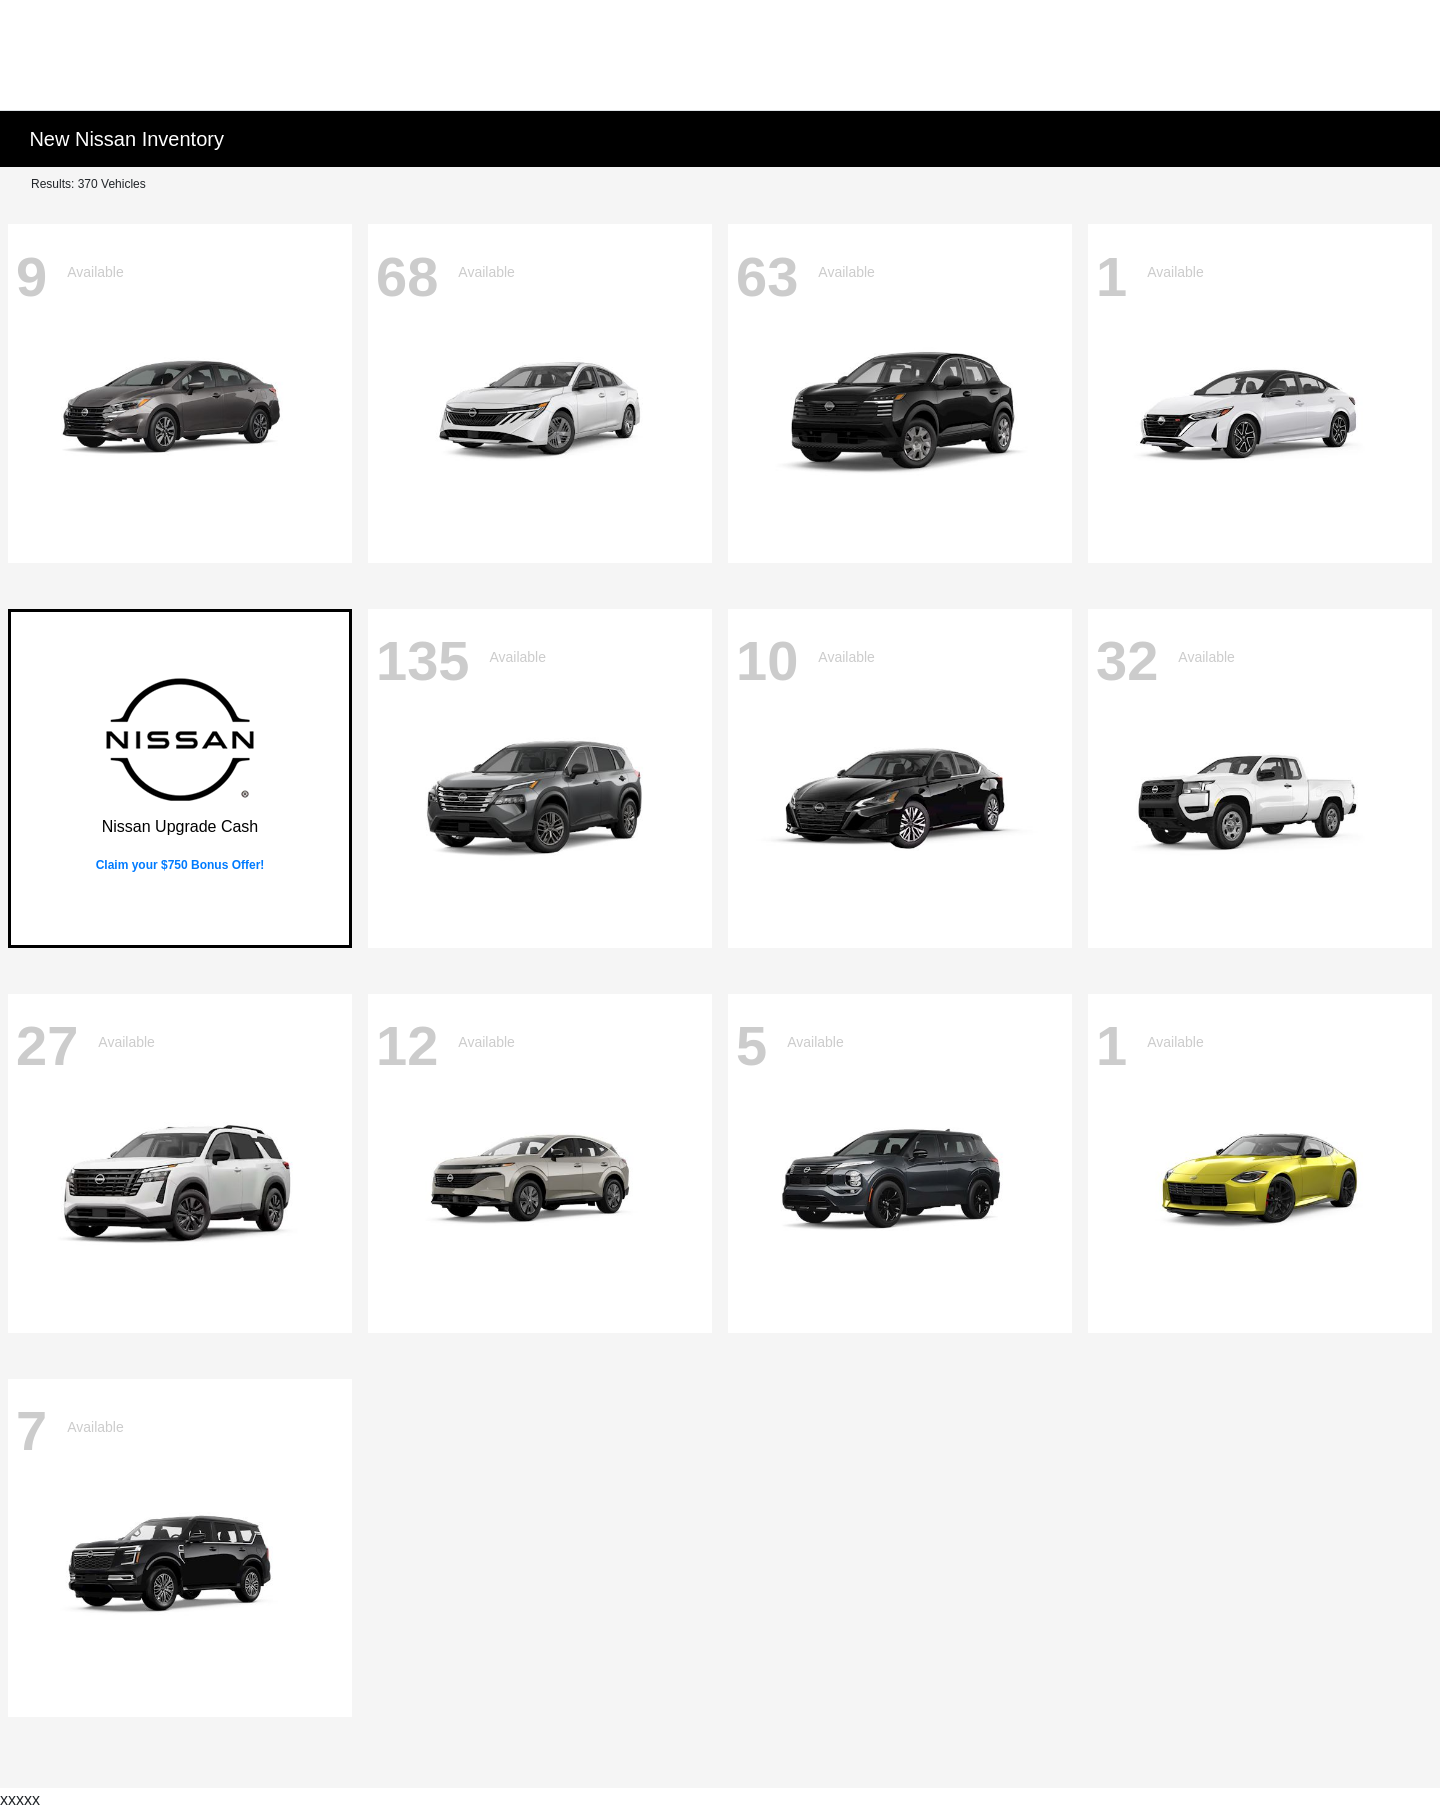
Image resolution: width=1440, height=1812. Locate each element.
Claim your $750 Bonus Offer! (180, 865)
